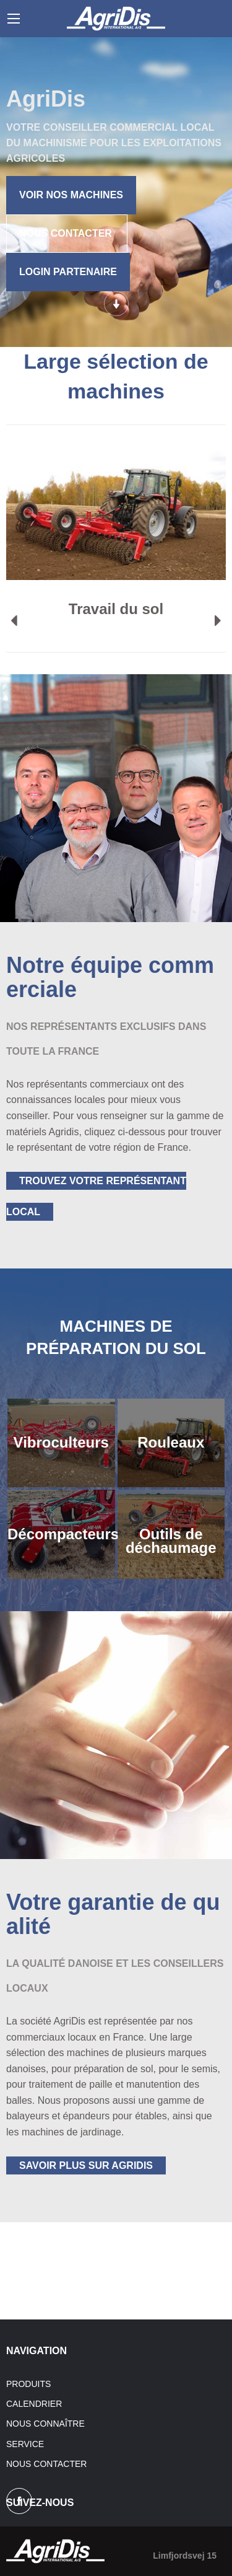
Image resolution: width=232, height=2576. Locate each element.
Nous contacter (46, 2464)
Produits (28, 2384)
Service (25, 2444)
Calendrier (34, 2404)
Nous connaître (45, 2424)
